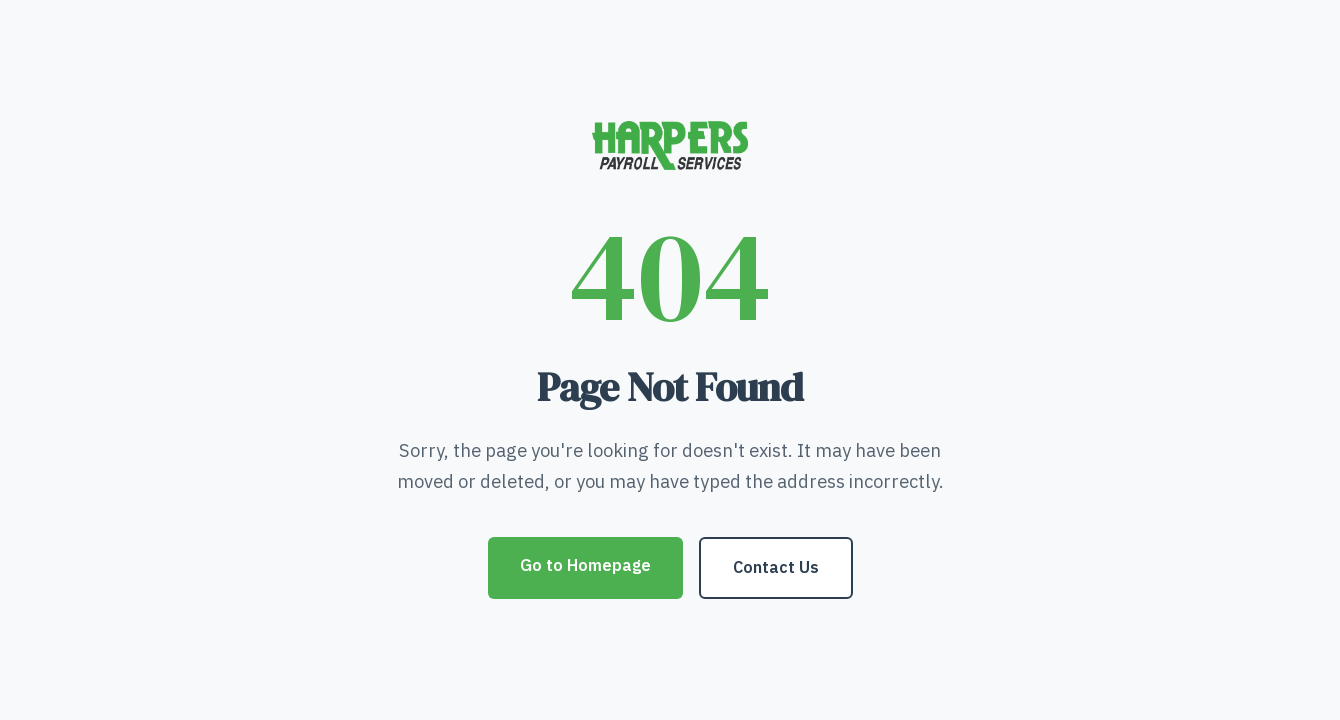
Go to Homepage (585, 565)
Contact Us (776, 567)
